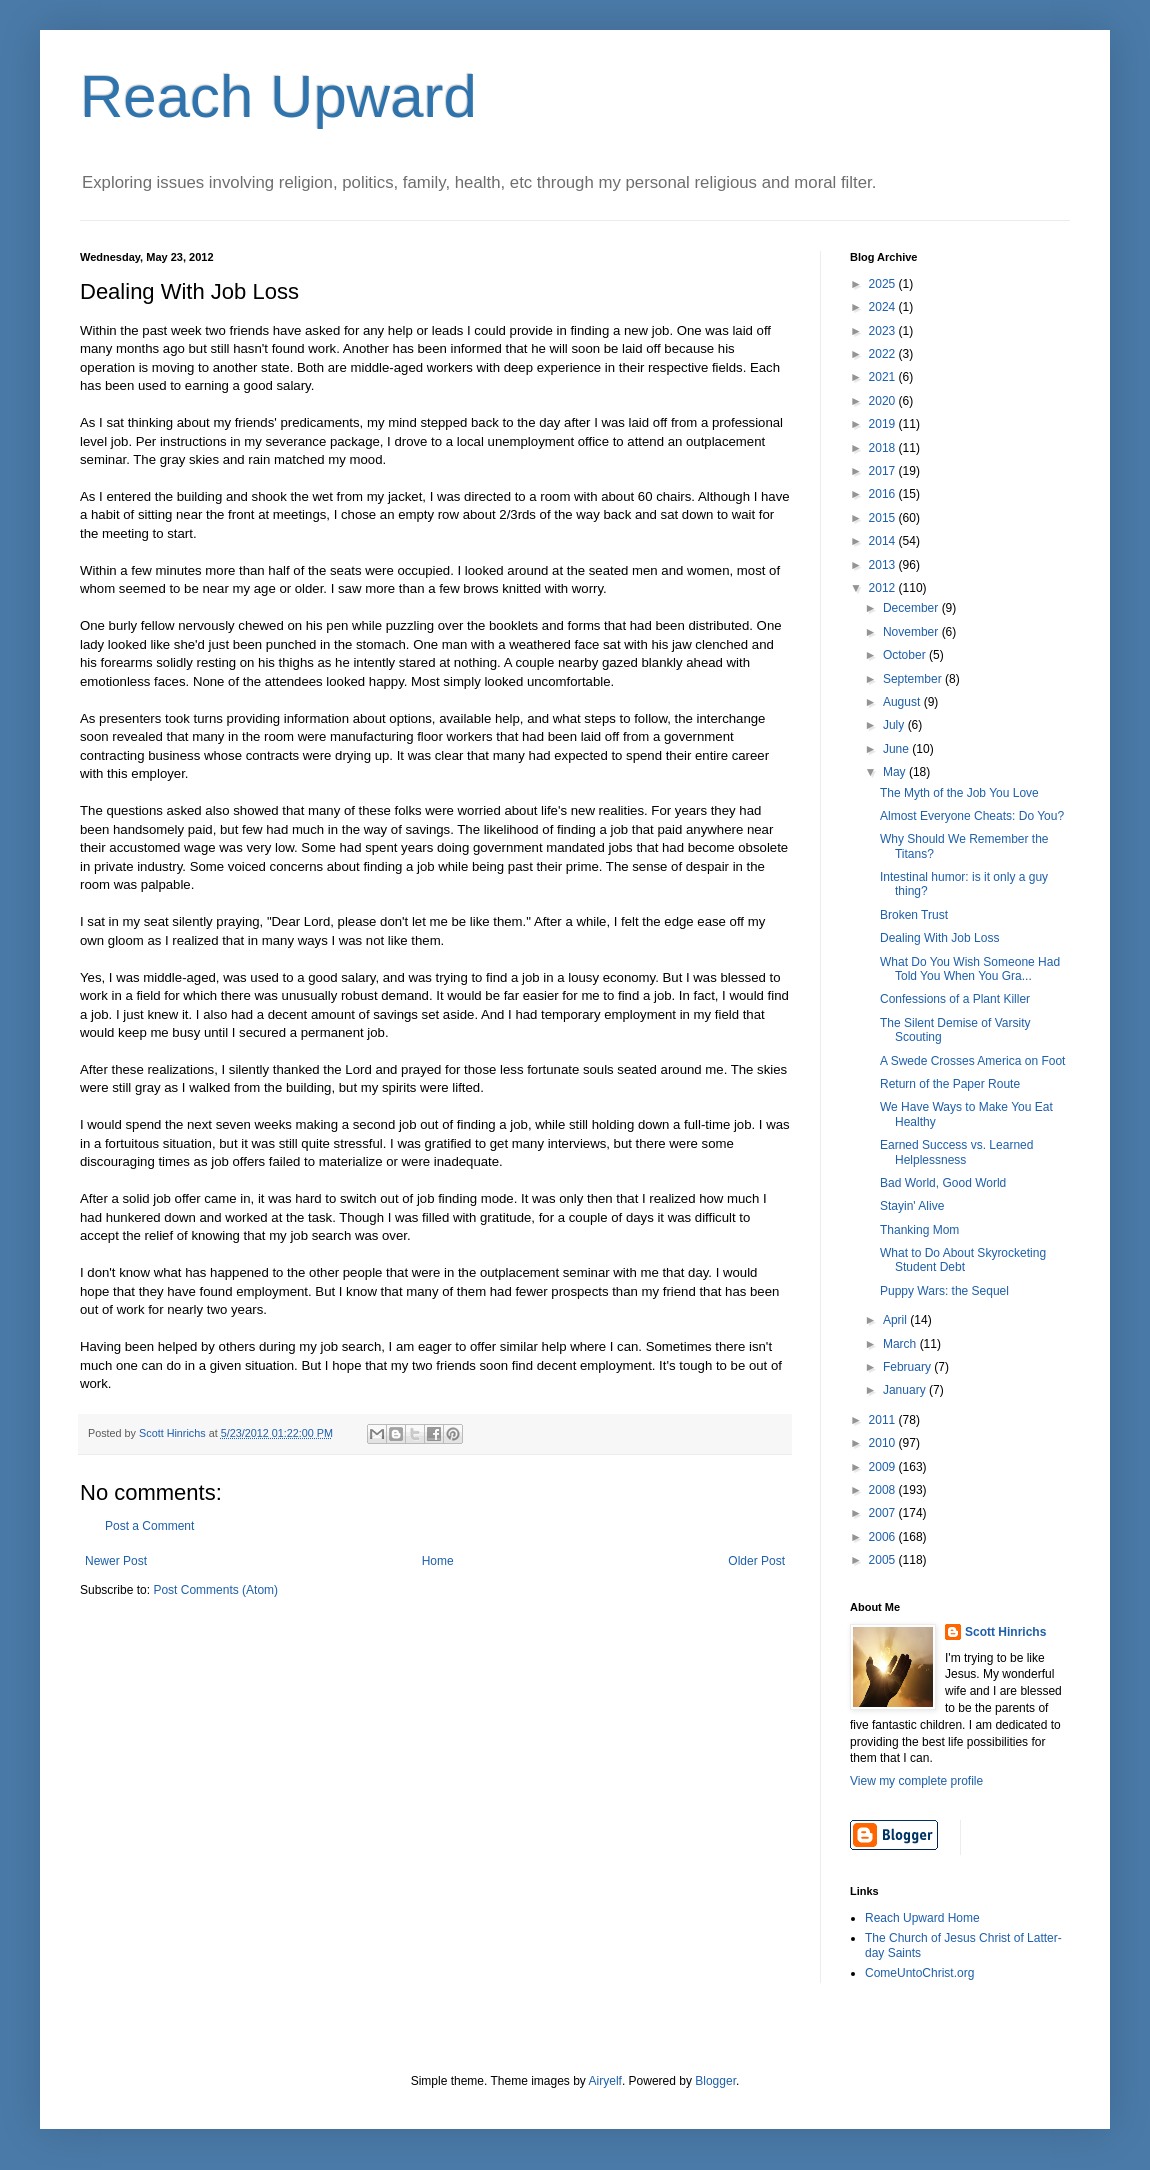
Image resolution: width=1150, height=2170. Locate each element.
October (906, 655)
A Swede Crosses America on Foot (972, 1061)
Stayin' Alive (912, 1206)
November (912, 632)
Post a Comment (149, 1526)
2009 (884, 1467)
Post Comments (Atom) (215, 1590)
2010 (884, 1443)
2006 (884, 1537)
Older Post (756, 1561)
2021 (884, 377)
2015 (884, 518)
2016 (884, 494)
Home (438, 1561)
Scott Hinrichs (1005, 1632)
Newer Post (116, 1561)
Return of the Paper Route (950, 1084)
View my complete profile (916, 1781)
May (896, 772)
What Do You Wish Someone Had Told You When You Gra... (970, 969)
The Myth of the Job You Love (959, 793)
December (912, 608)
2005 (884, 1560)
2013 (884, 565)
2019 (884, 424)
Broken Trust (914, 915)
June (897, 749)
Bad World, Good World (943, 1183)
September (914, 679)
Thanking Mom (919, 1230)
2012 (884, 588)
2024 (884, 307)
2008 (884, 1490)
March (901, 1344)
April (896, 1320)
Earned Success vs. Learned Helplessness (956, 1152)
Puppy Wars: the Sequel (944, 1291)
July (895, 725)
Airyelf (605, 2081)
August (903, 702)
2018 (884, 448)
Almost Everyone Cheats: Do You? (972, 816)
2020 (884, 401)
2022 (884, 354)
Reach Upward (278, 96)
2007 (884, 1513)
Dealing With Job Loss (939, 938)
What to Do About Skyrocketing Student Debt (963, 1260)
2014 (884, 541)
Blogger (715, 2081)
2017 (884, 471)
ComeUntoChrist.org (919, 1973)
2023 (884, 331)
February (908, 1367)
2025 (884, 284)
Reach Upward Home (922, 1918)
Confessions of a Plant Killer (955, 999)
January (906, 1390)
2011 (884, 1420)
